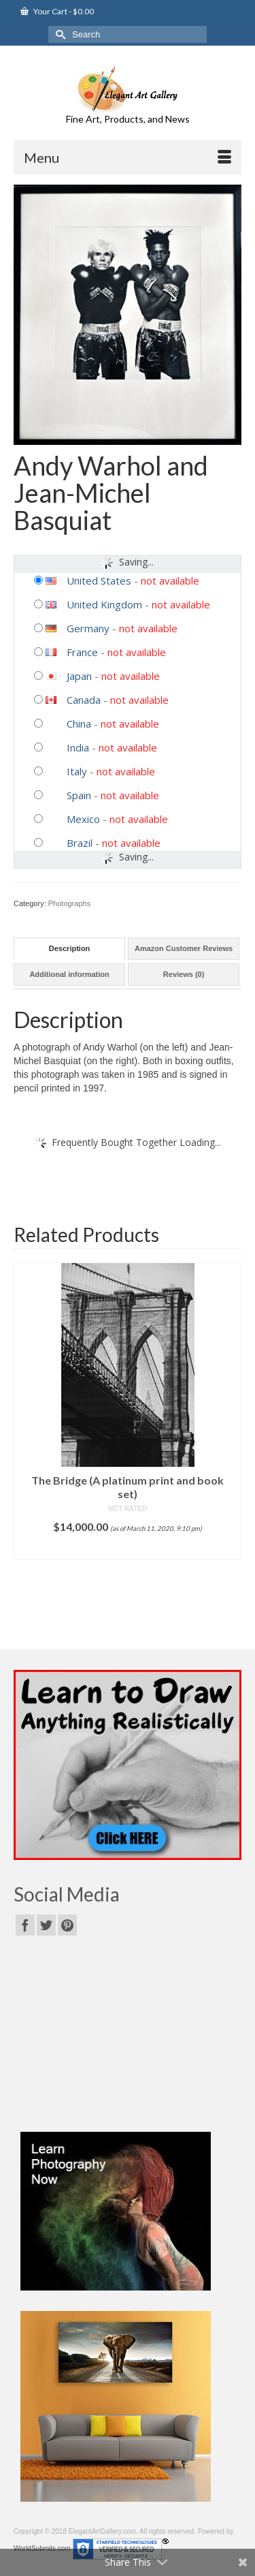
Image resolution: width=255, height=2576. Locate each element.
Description (69, 948)
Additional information (69, 974)
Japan (79, 676)
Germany (88, 628)
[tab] (69, 948)
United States (99, 580)
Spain (79, 795)
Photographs (69, 903)
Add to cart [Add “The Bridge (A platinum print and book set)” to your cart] (127, 1548)
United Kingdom (104, 604)
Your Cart (57, 11)
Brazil (79, 843)
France (82, 652)
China (79, 723)
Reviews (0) (184, 974)
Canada (84, 700)
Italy (77, 771)
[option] (127, 1410)
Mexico (83, 819)
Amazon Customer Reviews (184, 948)
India (78, 747)
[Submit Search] (58, 34)
